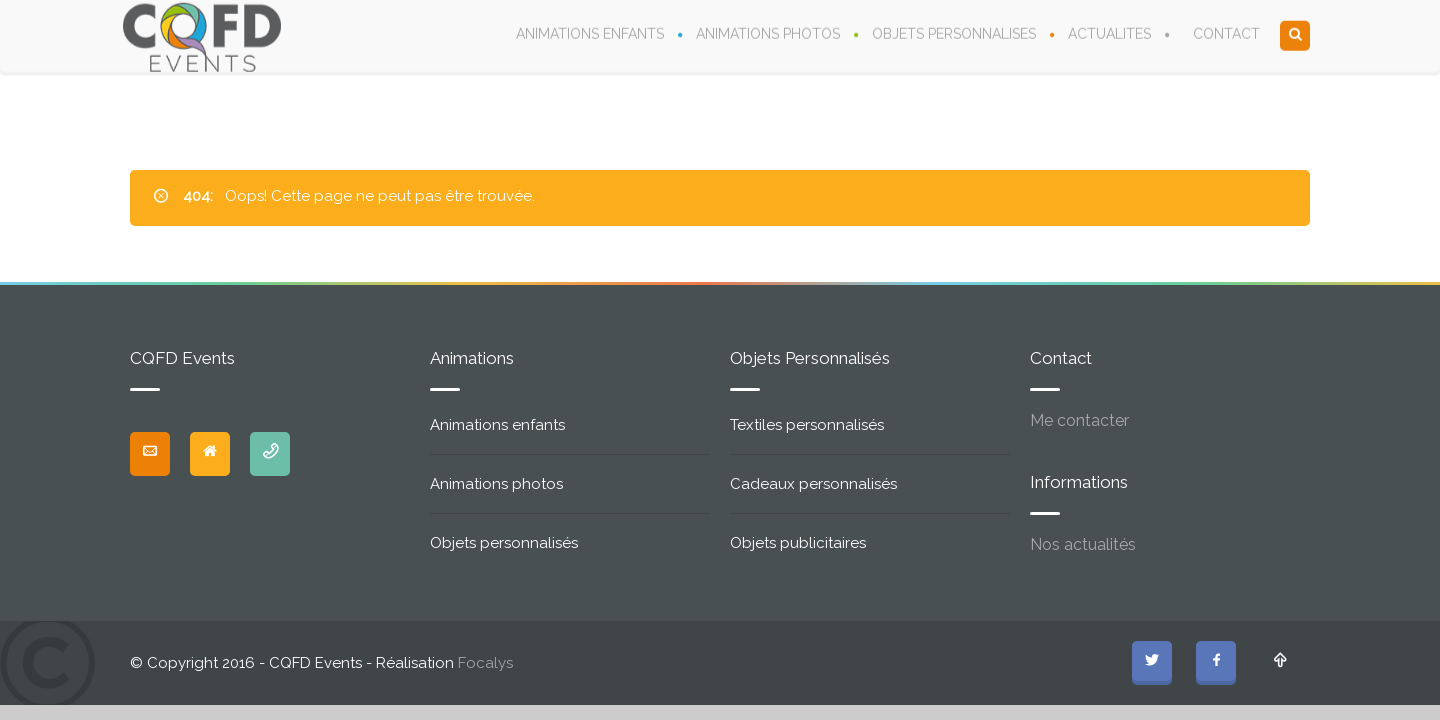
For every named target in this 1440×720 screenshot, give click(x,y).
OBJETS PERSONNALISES (954, 33)
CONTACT (1226, 33)
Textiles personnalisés (807, 425)
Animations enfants (497, 425)
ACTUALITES (1109, 33)
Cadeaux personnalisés (813, 484)
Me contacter (1079, 420)
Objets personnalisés (504, 543)
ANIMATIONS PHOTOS (768, 33)
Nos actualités (1083, 544)
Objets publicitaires (798, 543)
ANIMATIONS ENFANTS (590, 33)
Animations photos (496, 484)
